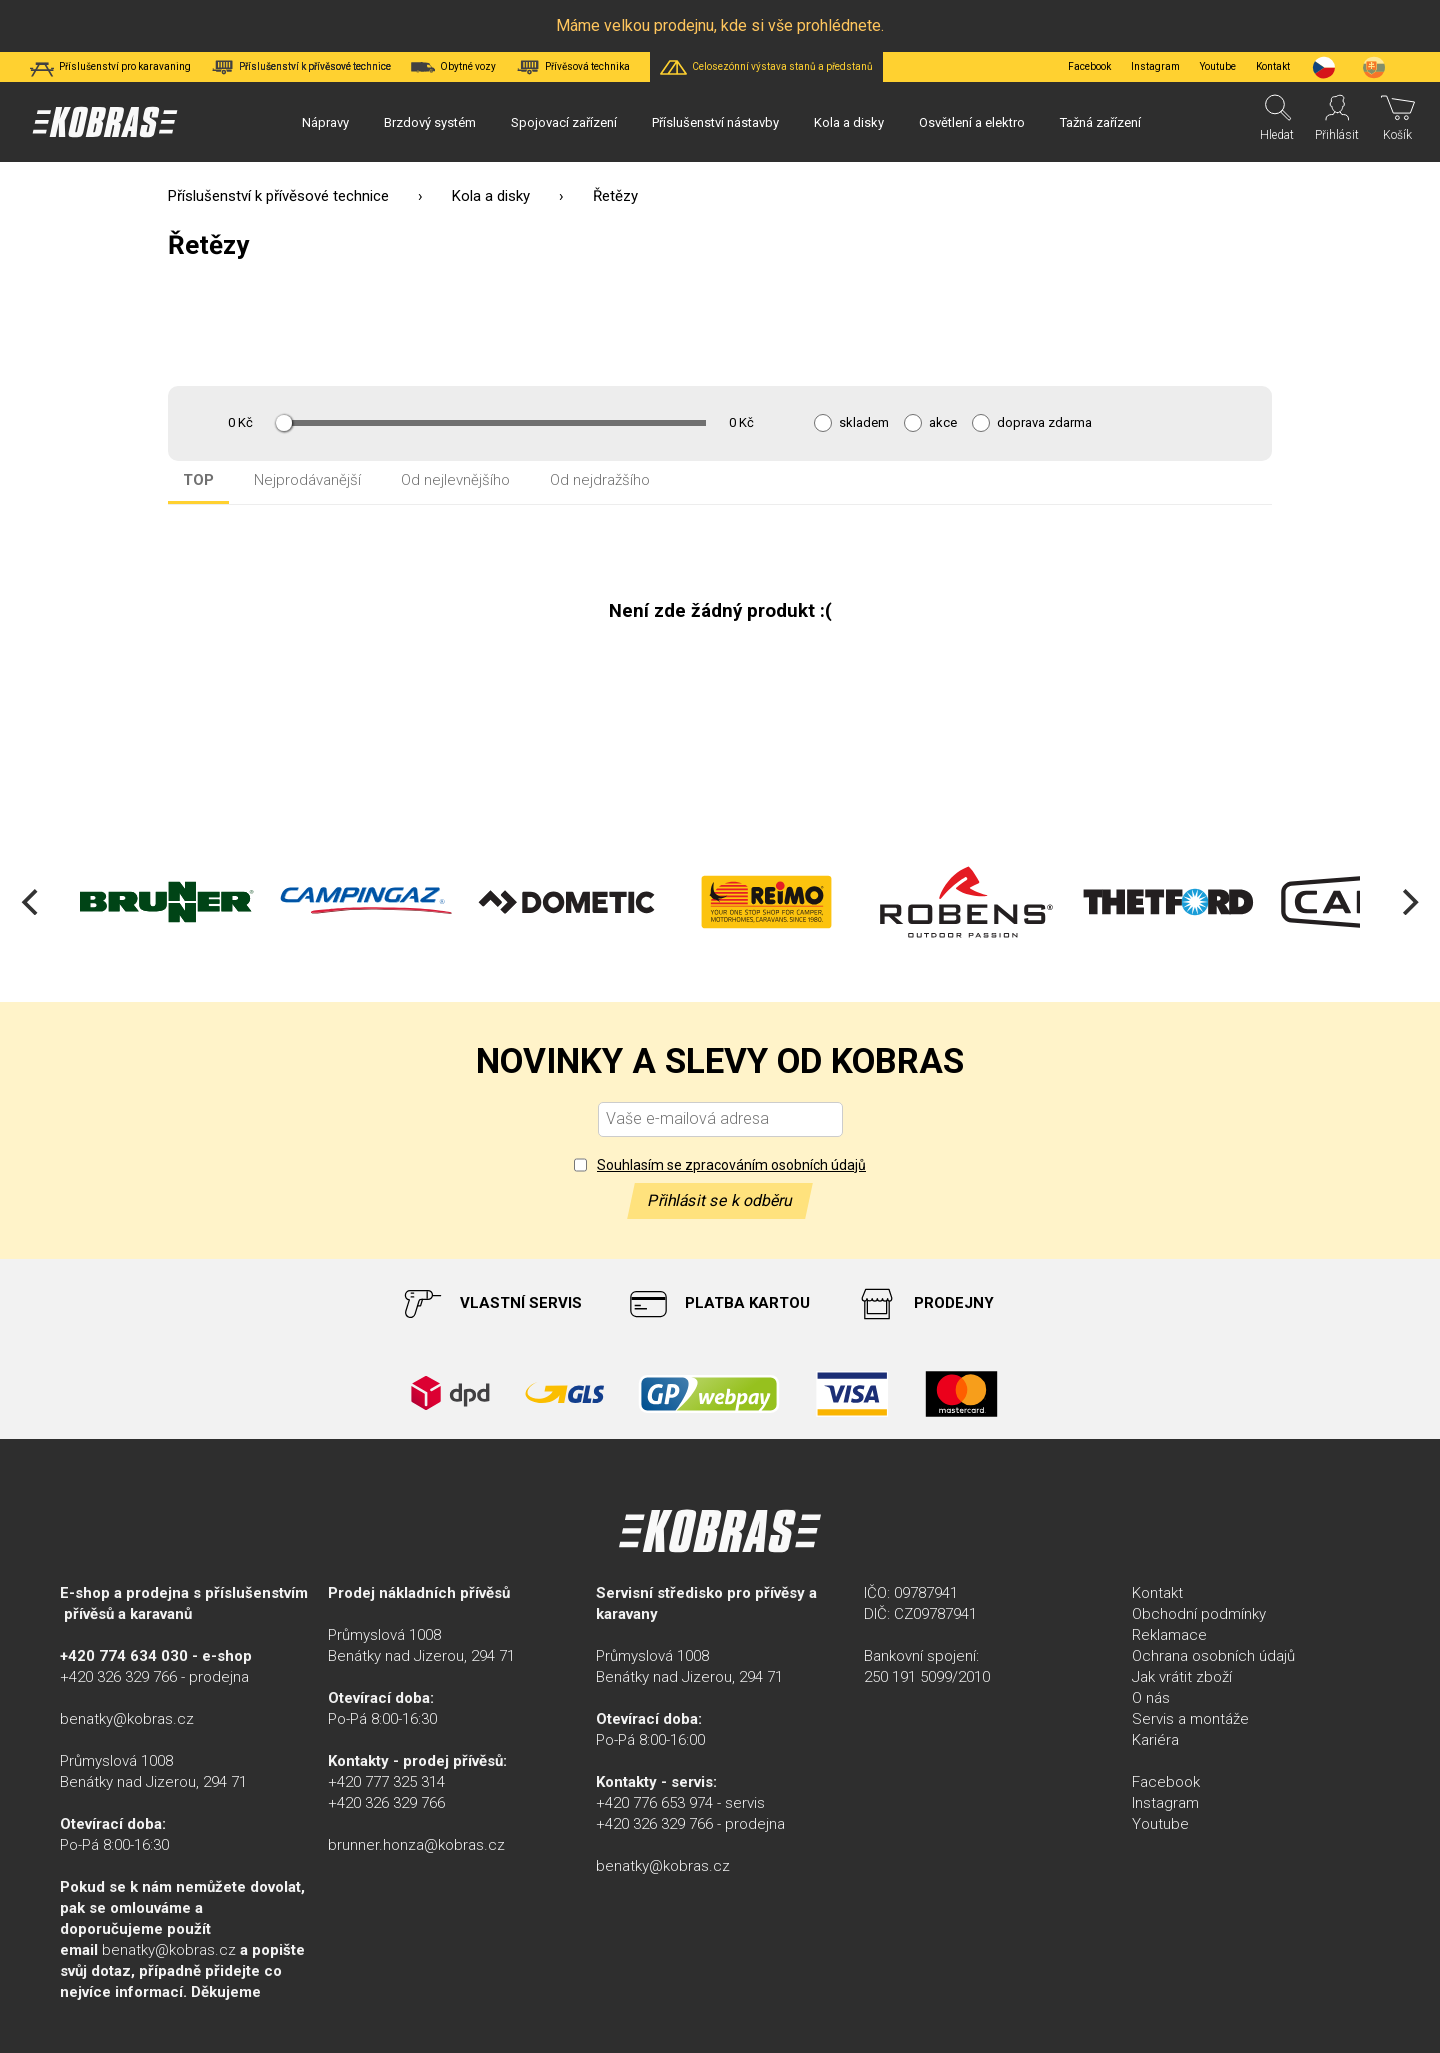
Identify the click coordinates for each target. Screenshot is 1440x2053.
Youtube (1218, 66)
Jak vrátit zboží (1182, 1677)
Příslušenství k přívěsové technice (278, 196)
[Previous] (32, 902)
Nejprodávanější (307, 480)
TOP (198, 480)
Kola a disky (491, 196)
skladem (864, 423)
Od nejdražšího (600, 480)
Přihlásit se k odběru (720, 1200)
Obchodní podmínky (1199, 1614)
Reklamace (1169, 1635)
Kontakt (1157, 1593)
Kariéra (1155, 1740)
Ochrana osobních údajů (1213, 1656)
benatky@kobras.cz (127, 1719)
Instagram (1155, 66)
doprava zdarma (1044, 423)
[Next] (1408, 902)
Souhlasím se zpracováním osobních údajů (731, 1165)
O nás (1151, 1698)
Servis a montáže (1190, 1719)
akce (943, 423)
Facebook (1089, 66)
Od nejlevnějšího (455, 480)
